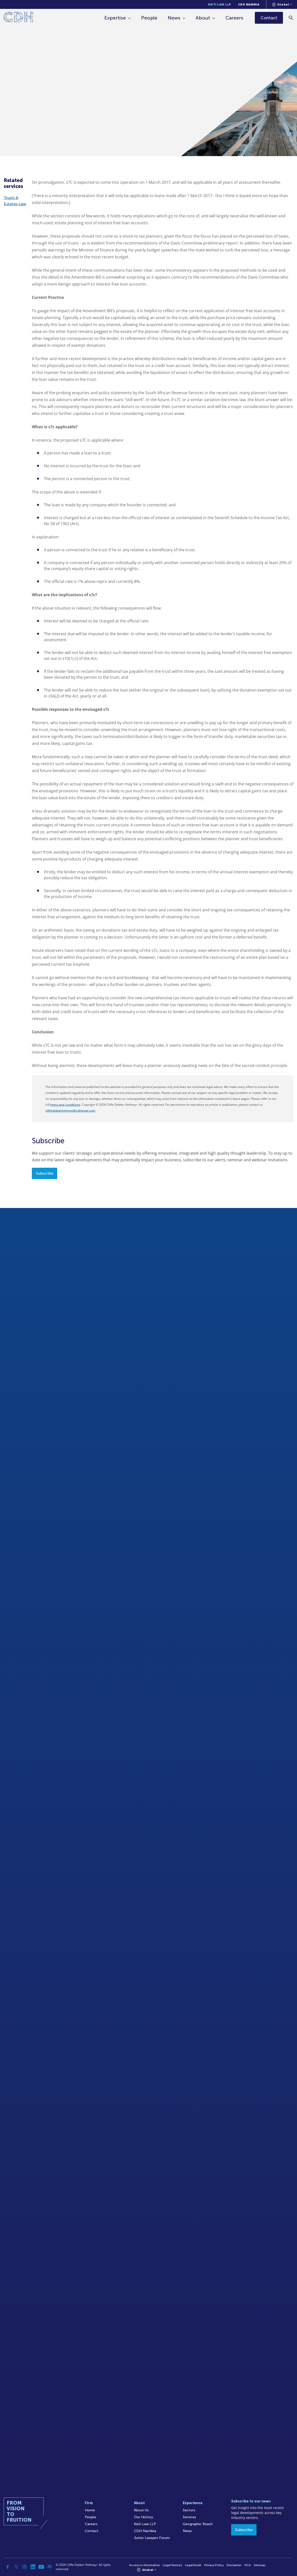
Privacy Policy (214, 2565)
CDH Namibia (249, 4)
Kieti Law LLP (219, 4)
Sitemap (259, 2565)
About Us (141, 2510)
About (203, 18)
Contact (91, 2531)
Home (90, 2510)
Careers (234, 18)
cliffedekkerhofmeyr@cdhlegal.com (70, 1110)
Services (189, 2517)
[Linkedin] (33, 2567)
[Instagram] (24, 2567)
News (174, 18)
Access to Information (144, 2565)
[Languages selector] (282, 4)
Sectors (189, 2510)
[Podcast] (50, 2567)
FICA (247, 2565)
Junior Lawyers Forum (152, 2538)
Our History (143, 2517)
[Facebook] (8, 2567)
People (149, 18)
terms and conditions (65, 1104)
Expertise (115, 18)
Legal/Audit (193, 2565)
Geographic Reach (198, 2524)
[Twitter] (16, 2567)
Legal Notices (172, 2565)
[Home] (18, 18)
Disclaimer (234, 2565)
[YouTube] (41, 2567)
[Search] (291, 17)
